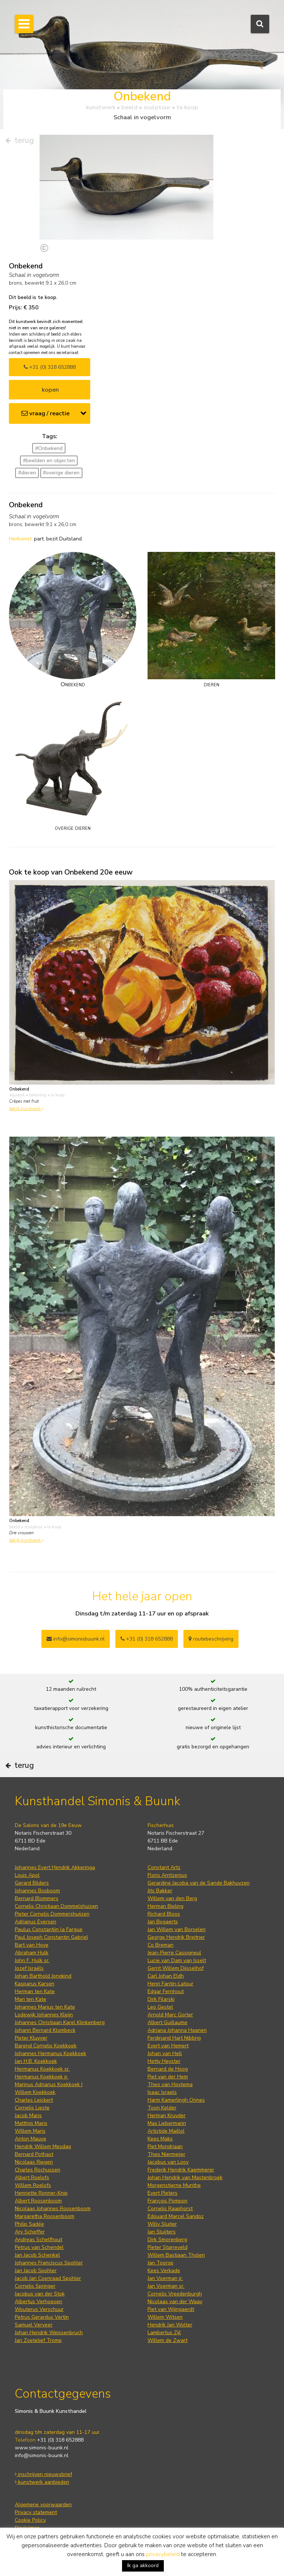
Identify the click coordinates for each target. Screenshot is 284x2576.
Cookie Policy (30, 2520)
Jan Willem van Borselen (177, 1929)
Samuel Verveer (34, 2324)
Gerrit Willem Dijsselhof (176, 1968)
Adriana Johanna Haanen (177, 2030)
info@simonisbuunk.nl (76, 1638)
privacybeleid (163, 2554)
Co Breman (160, 1944)
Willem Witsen (165, 2317)
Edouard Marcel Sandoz (176, 2216)
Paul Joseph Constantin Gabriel (51, 1937)
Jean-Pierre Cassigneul (174, 1952)
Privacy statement (36, 2512)
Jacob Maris (28, 2115)
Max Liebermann (167, 2123)
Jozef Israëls (29, 1968)
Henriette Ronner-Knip (41, 2193)
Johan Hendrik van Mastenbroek (185, 2177)
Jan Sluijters (162, 2231)
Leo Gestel (160, 2006)
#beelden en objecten (49, 460)
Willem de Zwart (167, 2340)
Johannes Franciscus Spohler (49, 2262)
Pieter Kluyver (31, 2037)
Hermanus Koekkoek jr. (41, 2076)
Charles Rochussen (37, 2169)
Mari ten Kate (30, 1999)
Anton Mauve (30, 2138)
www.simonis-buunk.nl (41, 2447)
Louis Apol (27, 1875)
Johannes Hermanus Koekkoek (50, 2053)
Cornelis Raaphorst (170, 2208)
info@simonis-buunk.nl (41, 2455)
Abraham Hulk (31, 1952)
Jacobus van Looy (168, 2161)
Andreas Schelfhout (38, 2239)
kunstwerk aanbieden (42, 2482)
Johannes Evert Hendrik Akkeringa (55, 1867)
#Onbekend (48, 448)
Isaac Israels (162, 2092)
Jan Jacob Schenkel (37, 2255)
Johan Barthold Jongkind (43, 1975)
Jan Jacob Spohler (36, 2270)
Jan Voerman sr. (166, 2286)
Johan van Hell (165, 2053)
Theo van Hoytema (170, 2084)
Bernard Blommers (36, 1898)
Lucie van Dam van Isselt (177, 1960)
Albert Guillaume (167, 2022)
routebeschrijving (211, 1638)
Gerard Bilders (32, 1882)
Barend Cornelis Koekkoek (46, 2045)
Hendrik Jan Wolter (170, 2324)
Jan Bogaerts (163, 1921)
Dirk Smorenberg (167, 2239)
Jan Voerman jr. (165, 2278)
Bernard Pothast (34, 2154)
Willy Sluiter (162, 2224)
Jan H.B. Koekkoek (36, 2061)
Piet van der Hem (168, 2076)
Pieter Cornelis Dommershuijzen (52, 1913)
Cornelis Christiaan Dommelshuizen (56, 1906)
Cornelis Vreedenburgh (175, 2293)
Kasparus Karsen (34, 1983)
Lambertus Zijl (164, 2332)
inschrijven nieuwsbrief (43, 2474)
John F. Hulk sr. (32, 1960)
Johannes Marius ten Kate (45, 2006)
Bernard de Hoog (168, 2068)
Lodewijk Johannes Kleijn (44, 2014)
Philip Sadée (29, 2224)
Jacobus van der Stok (40, 2293)
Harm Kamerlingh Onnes (176, 2099)
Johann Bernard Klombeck (45, 2030)
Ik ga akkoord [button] (143, 2565)
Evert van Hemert (168, 2045)
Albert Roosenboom (38, 2200)
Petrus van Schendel (39, 2247)
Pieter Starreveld (167, 2247)
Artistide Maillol (166, 2130)
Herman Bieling (165, 1906)
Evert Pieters (163, 2193)
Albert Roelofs (32, 2177)
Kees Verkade (164, 2270)
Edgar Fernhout (166, 1991)
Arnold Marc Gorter (170, 2014)
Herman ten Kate (35, 1991)
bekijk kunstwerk (26, 1109)
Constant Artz (164, 1867)
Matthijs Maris (31, 2123)
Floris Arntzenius (167, 1875)
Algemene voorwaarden (43, 2504)
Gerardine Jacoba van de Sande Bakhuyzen (199, 1882)
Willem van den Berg (172, 1898)
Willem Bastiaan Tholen (176, 2255)
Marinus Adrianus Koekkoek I (48, 2084)
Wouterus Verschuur (39, 2309)
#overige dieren (61, 472)
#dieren (27, 472)
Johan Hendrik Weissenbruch (49, 2332)
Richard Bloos (164, 1913)
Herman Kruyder (167, 2115)
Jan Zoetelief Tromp (38, 2340)
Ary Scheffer (30, 2231)
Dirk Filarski (161, 1999)
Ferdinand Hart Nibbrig (174, 2037)
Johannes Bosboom (37, 1890)
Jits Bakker (160, 1890)
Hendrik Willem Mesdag (43, 2146)
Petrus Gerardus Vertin (42, 2317)
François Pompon (167, 2200)
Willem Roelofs (33, 2185)
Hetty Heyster (164, 2061)
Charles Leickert (34, 2099)
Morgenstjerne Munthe (174, 2185)
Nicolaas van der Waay (175, 2301)
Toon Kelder (162, 2107)
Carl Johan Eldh (166, 1975)
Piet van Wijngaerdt (171, 2309)
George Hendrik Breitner (176, 1937)
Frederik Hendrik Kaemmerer (181, 2169)
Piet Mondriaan (165, 2146)
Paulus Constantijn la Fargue (48, 1929)
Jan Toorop (160, 2262)
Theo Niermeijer (166, 2154)
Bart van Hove (31, 1944)
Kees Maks (160, 2138)
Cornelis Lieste (32, 2107)
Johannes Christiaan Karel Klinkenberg (60, 2022)
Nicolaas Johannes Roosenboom (53, 2208)
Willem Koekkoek (35, 2092)
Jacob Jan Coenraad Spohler (48, 2278)
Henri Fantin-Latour (170, 1983)
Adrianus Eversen (35, 1921)
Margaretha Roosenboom (44, 2216)
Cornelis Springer (35, 2286)
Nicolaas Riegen (34, 2161)
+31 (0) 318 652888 (50, 367)
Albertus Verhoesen (38, 2301)
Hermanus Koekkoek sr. (42, 2068)
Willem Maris (30, 2130)
